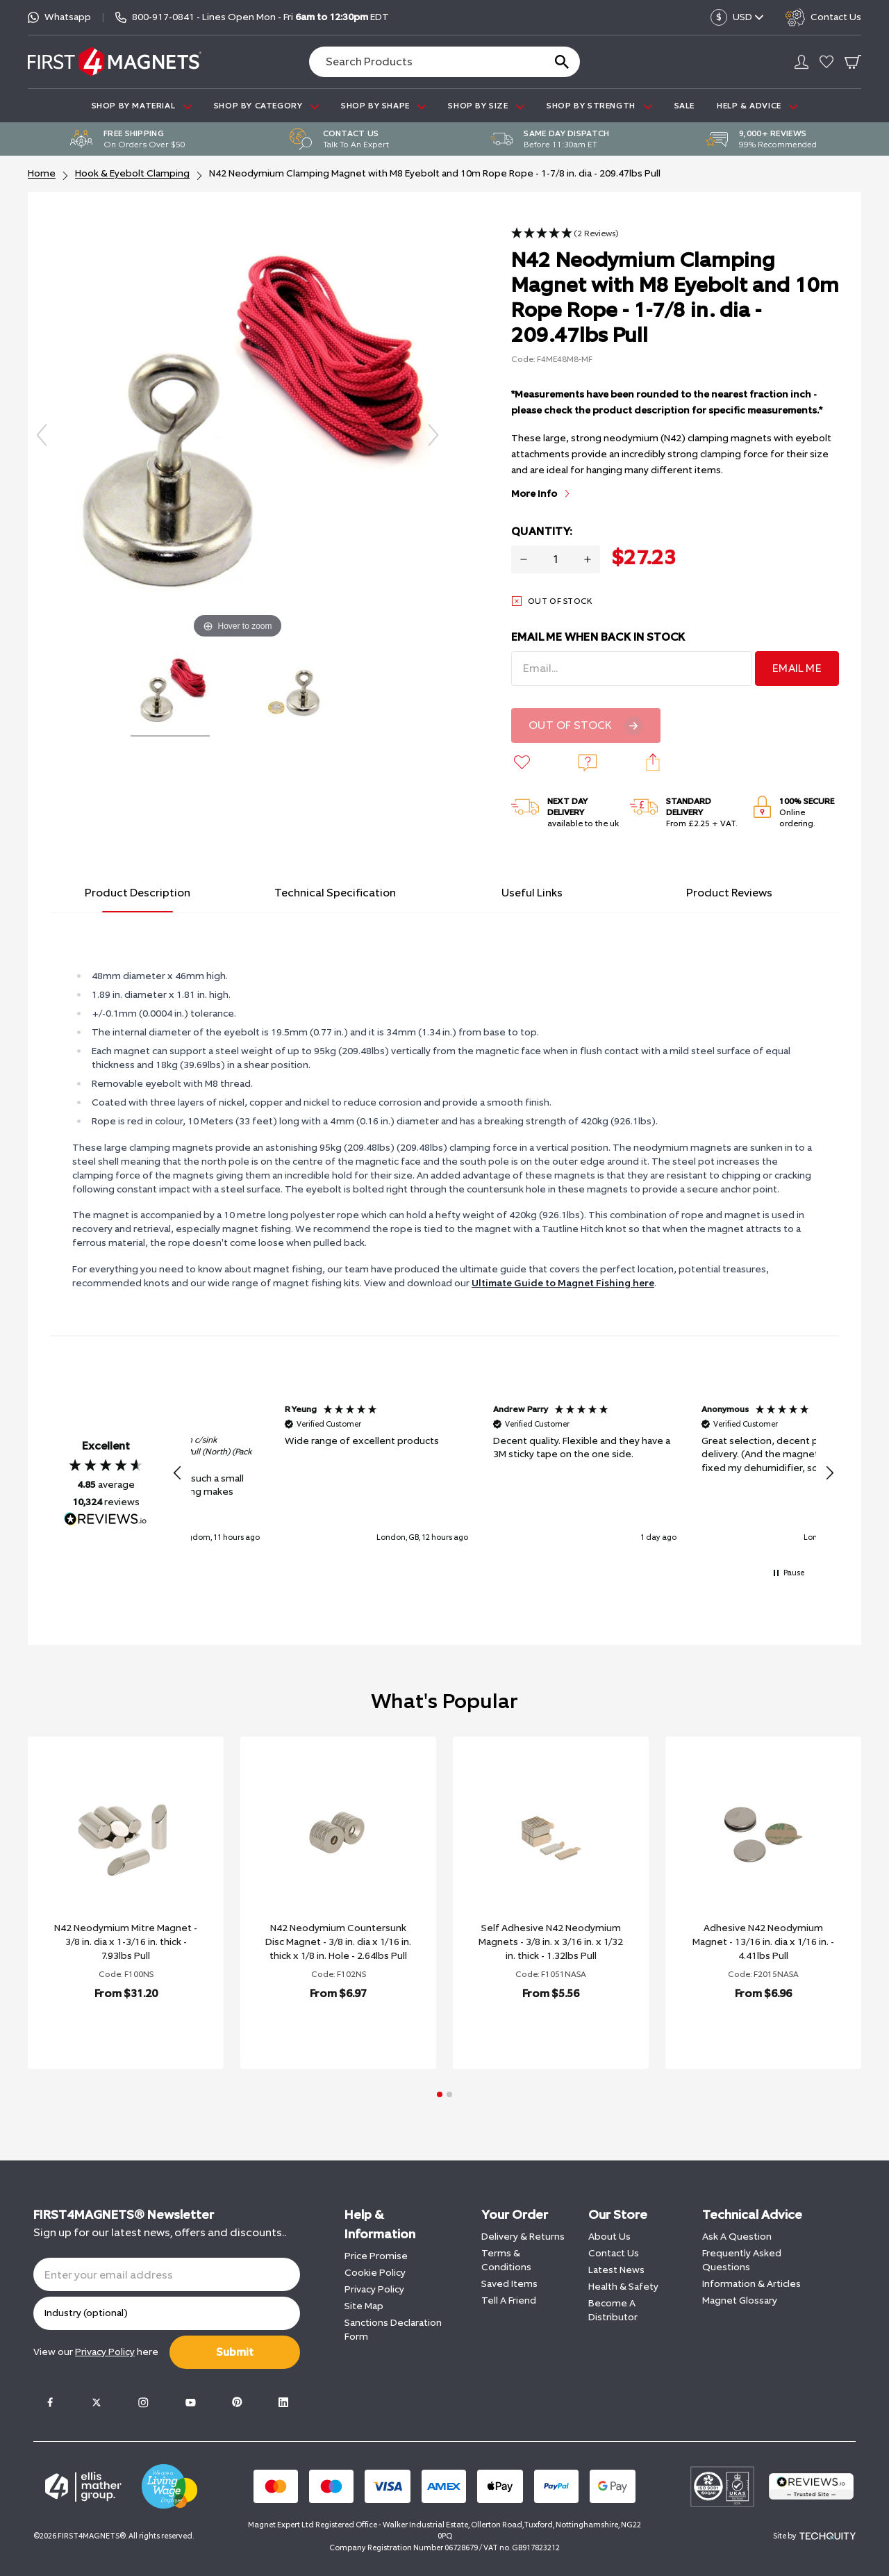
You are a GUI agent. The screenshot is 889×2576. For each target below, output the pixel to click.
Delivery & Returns (523, 2236)
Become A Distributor (613, 2310)
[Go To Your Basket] (853, 62)
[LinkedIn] (283, 2402)
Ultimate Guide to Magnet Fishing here (563, 1283)
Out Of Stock (571, 725)
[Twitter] (96, 2402)
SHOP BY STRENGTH (599, 106)
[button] (565, 234)
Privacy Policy (374, 2289)
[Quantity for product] (555, 559)
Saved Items (509, 2283)
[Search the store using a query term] (420, 62)
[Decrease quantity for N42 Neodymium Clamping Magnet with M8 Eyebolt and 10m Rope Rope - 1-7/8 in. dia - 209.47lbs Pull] (523, 559)
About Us (609, 2236)
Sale (684, 105)
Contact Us (613, 2253)
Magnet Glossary (739, 2300)
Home (42, 173)
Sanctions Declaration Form (393, 2329)
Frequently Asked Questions (741, 2260)
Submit (235, 2352)
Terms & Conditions (506, 2260)
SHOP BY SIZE (486, 106)
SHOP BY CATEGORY (266, 106)
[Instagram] (143, 2402)
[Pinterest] (237, 2402)
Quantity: (541, 531)
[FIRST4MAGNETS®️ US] (114, 61)
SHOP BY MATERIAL (142, 106)
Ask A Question (737, 2236)
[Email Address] (631, 668)
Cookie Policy (375, 2272)
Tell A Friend (508, 2300)
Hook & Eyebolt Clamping (132, 173)
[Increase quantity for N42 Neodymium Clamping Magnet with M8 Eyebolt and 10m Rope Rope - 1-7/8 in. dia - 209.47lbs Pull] (587, 559)
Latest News (616, 2269)
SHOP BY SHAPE (383, 106)
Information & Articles (751, 2283)
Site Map (363, 2306)
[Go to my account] (801, 62)
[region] (503, 1473)
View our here (95, 2351)
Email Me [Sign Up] (797, 668)
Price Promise (376, 2256)
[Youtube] (190, 2402)
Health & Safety (623, 2286)
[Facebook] (50, 2402)
